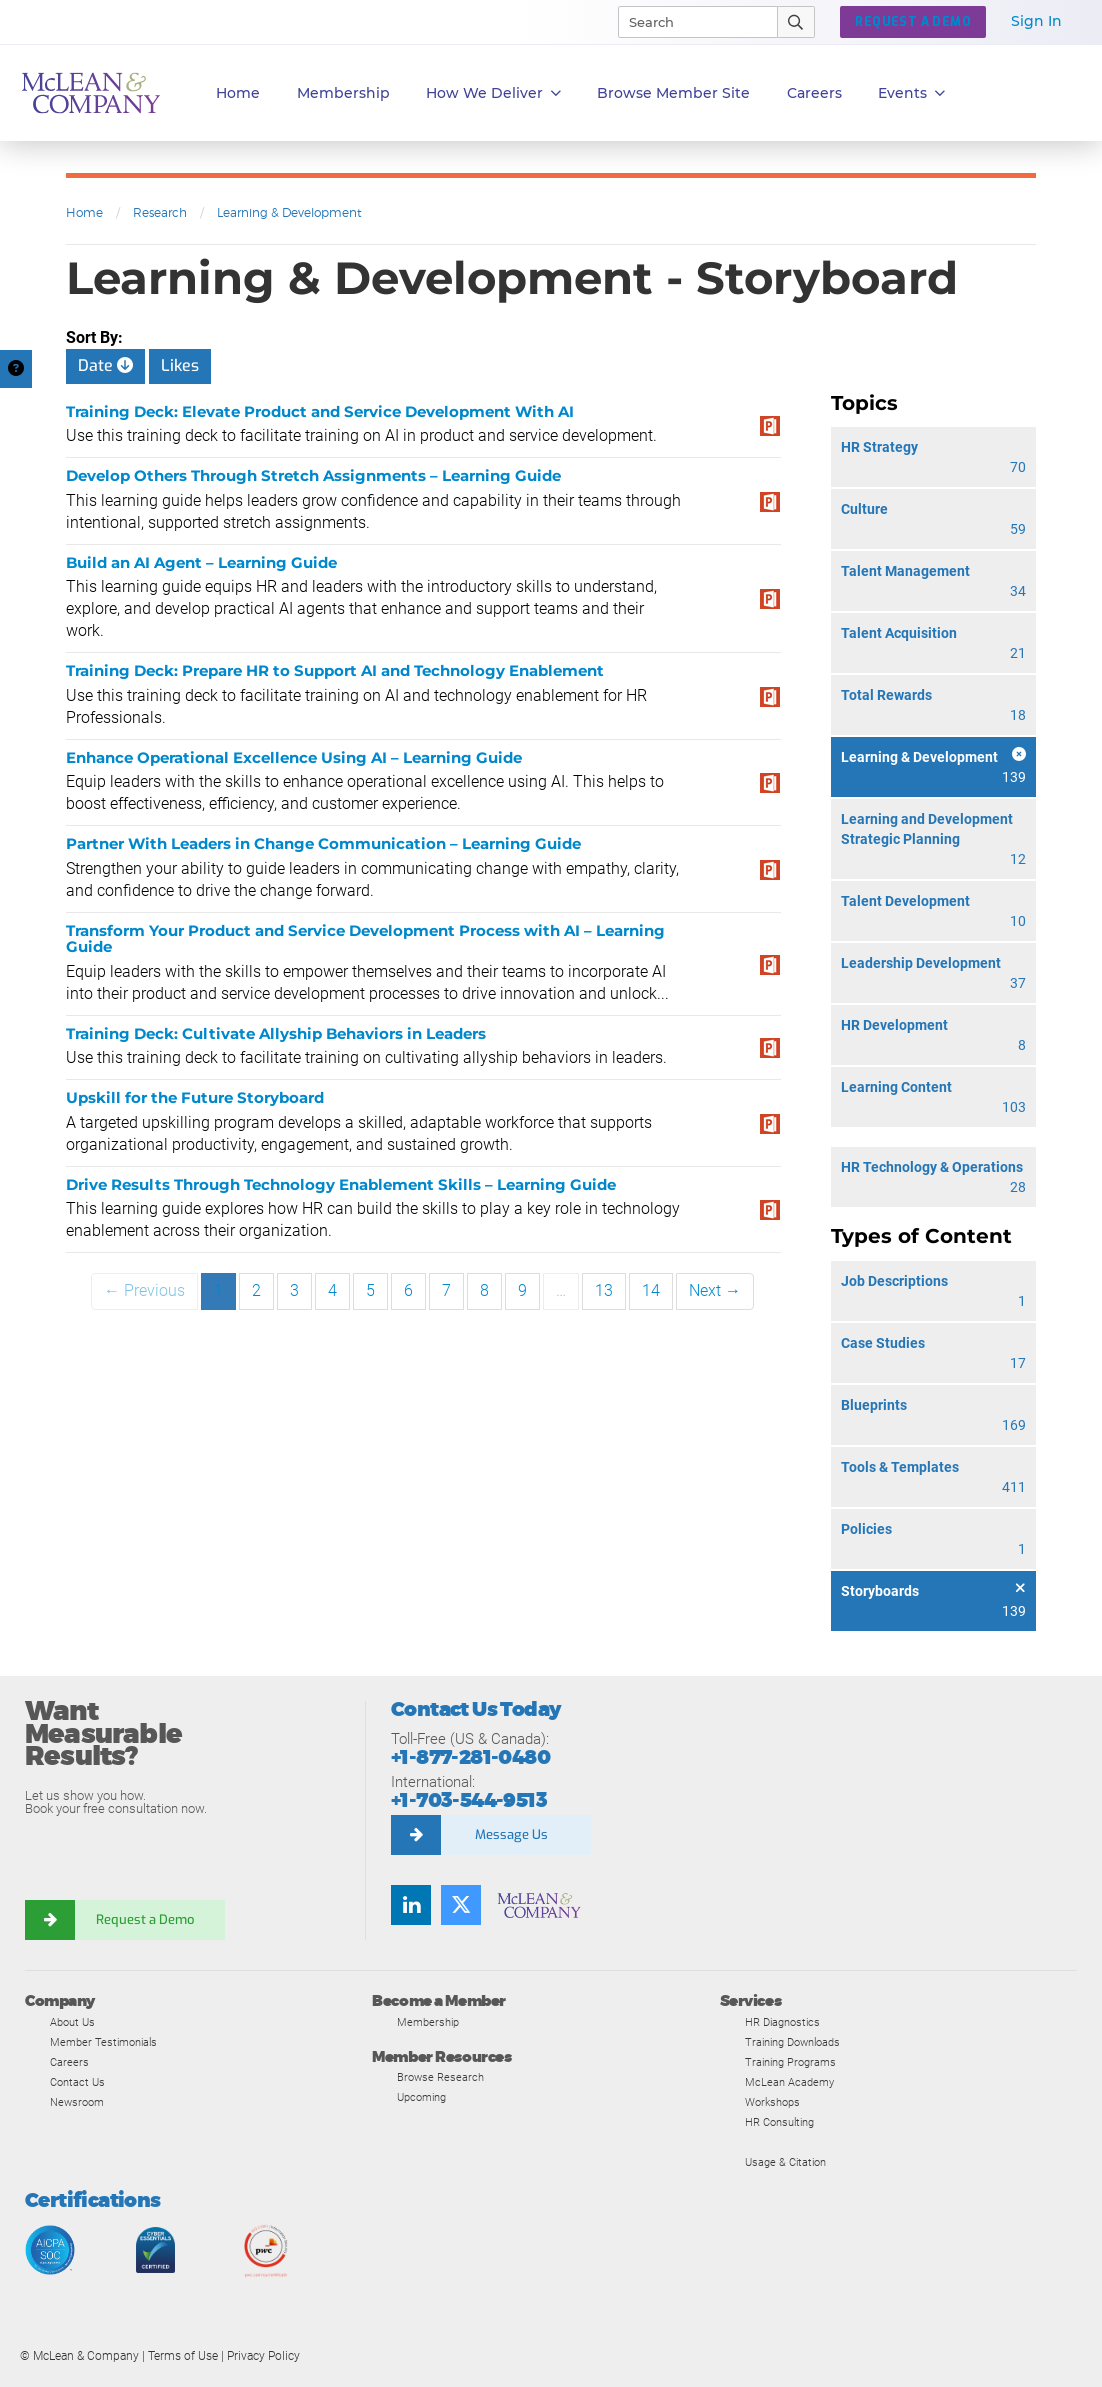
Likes (180, 365)
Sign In (1036, 21)
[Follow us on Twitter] (461, 1905)
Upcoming (421, 2097)
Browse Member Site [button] (673, 93)
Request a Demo (145, 1919)
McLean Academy (789, 2082)
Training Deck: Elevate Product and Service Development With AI (320, 411)
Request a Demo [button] (913, 22)
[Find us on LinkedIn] (411, 1905)
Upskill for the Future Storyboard (195, 1097)
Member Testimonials (103, 2042)
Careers (69, 2062)
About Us (72, 2022)
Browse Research (440, 2077)
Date (105, 365)
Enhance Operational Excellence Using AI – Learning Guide (294, 757)
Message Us (511, 1834)
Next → (715, 1290)
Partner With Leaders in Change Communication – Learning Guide (323, 843)
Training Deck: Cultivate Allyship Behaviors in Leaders (276, 1033)
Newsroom (77, 2102)
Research (160, 212)
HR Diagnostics (782, 2022)
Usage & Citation (785, 2162)
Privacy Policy (263, 2356)
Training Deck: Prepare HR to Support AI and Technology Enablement (335, 670)
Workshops (772, 2102)
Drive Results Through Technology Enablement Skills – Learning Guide (341, 1184)
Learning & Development (289, 212)
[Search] (689, 22)
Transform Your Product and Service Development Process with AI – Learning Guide (365, 939)
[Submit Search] (796, 22)
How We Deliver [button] (493, 93)
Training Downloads (792, 2042)
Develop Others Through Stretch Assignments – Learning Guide (313, 475)
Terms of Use (183, 2356)
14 (651, 1290)
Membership (343, 93)
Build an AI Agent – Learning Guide (201, 562)
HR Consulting (779, 2122)
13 (604, 1290)
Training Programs (790, 2062)
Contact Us (77, 2082)
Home (238, 93)
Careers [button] (814, 93)
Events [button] (911, 93)
